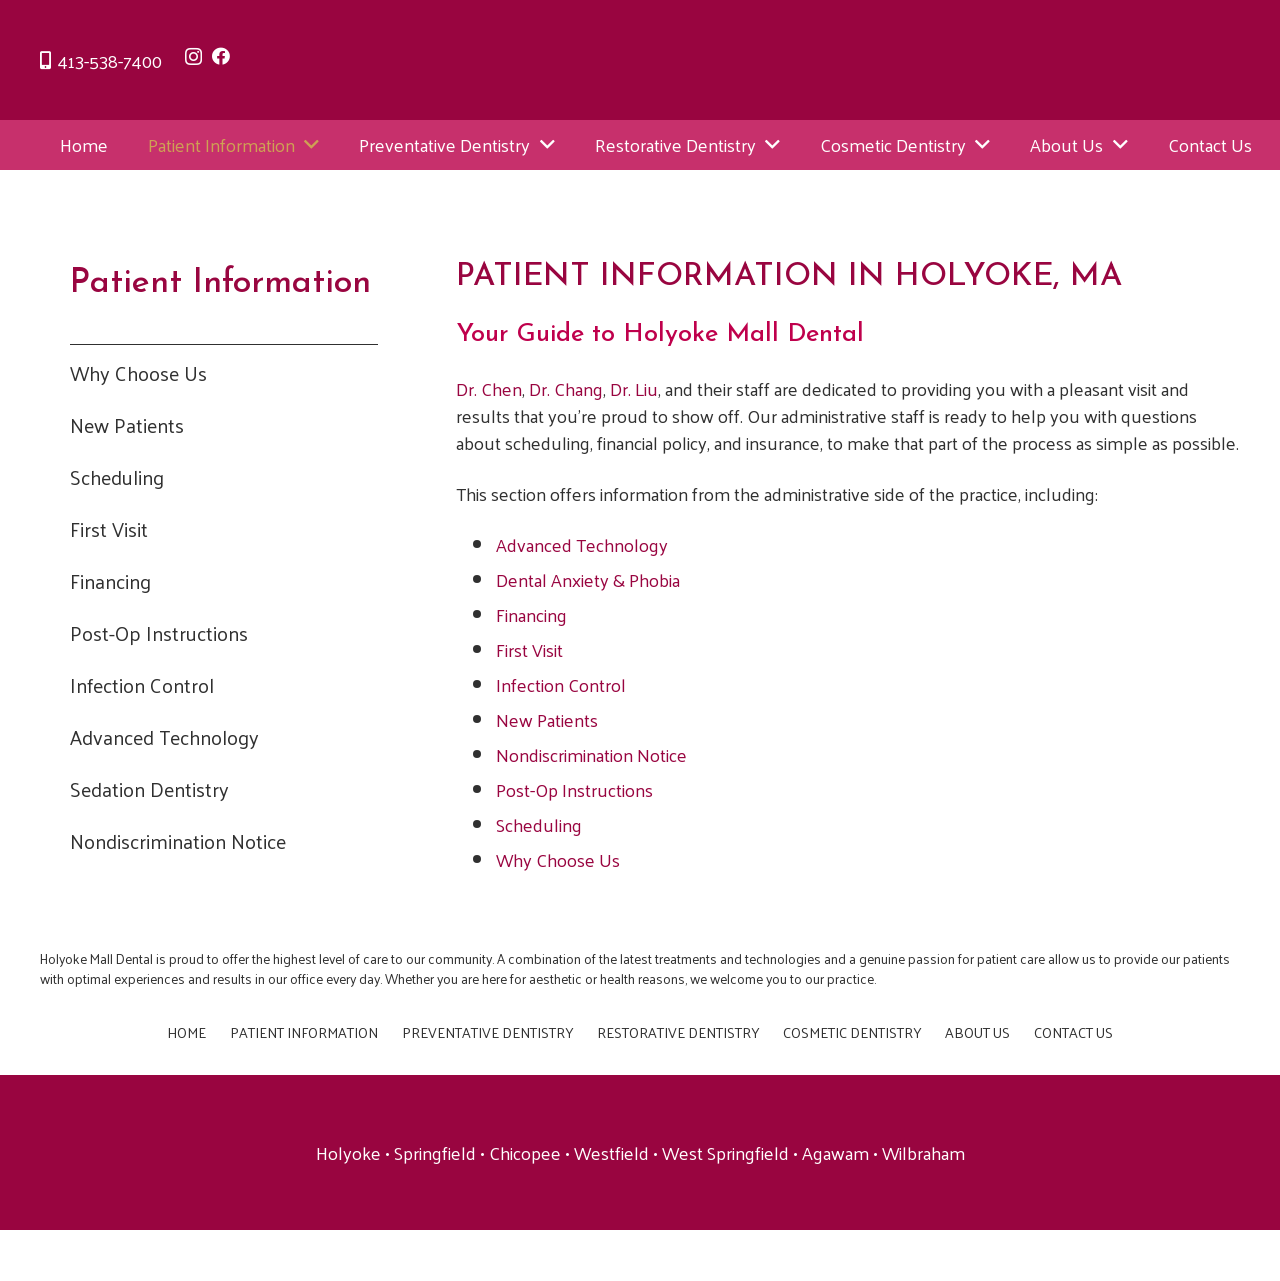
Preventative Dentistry (487, 1032)
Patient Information (304, 1032)
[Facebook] (221, 56)
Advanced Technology (164, 737)
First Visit (109, 529)
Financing (110, 581)
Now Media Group (850, 1239)
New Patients (127, 425)
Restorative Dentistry (678, 1032)
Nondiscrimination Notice (178, 841)
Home (186, 1032)
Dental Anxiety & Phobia (588, 579)
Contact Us (1073, 1032)
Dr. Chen (489, 388)
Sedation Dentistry (149, 789)
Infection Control (142, 685)
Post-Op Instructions (159, 633)
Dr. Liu (634, 388)
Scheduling (117, 477)
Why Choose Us (138, 373)
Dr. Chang (566, 388)
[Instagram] (193, 57)
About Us (977, 1032)
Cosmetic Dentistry (852, 1032)
